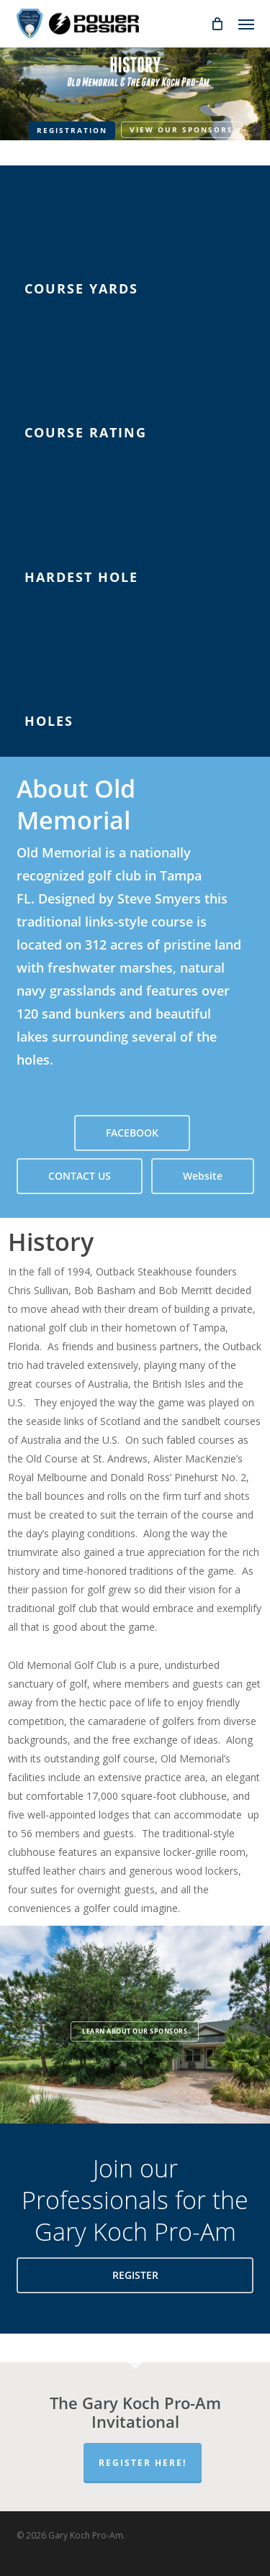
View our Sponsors (181, 129)
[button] (246, 24)
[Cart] (217, 24)
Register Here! (142, 2463)
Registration (72, 130)
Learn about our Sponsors (134, 2031)
